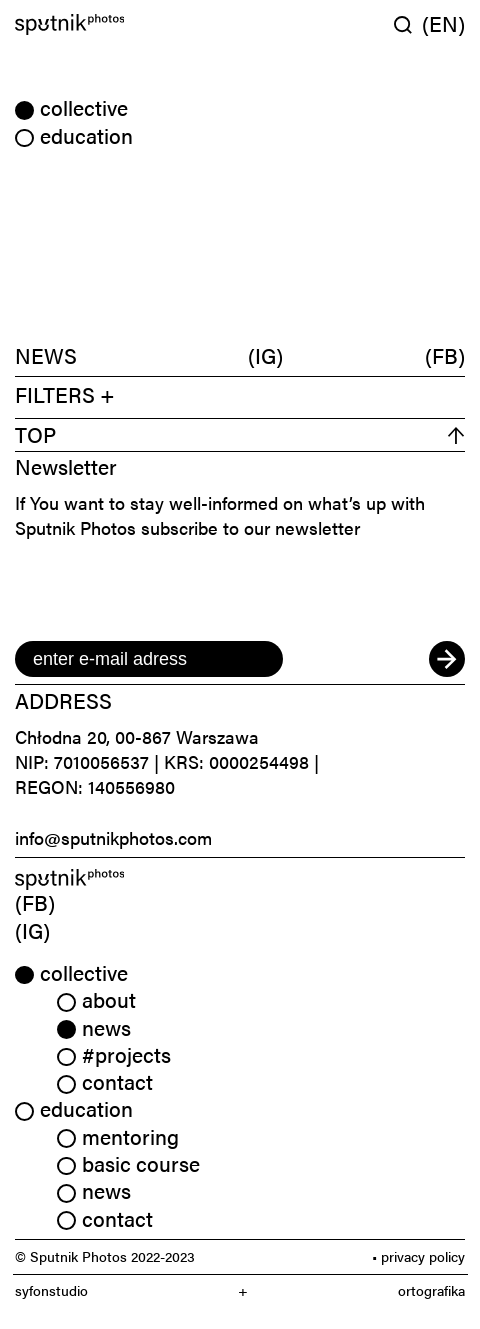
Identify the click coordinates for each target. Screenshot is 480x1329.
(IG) (265, 355)
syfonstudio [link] (51, 1290)
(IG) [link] (32, 930)
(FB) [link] (35, 902)
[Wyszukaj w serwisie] (408, 24)
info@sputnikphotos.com (113, 837)
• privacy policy (418, 1256)
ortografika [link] (431, 1290)
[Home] (124, 24)
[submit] (447, 659)
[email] (149, 659)
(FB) (445, 355)
